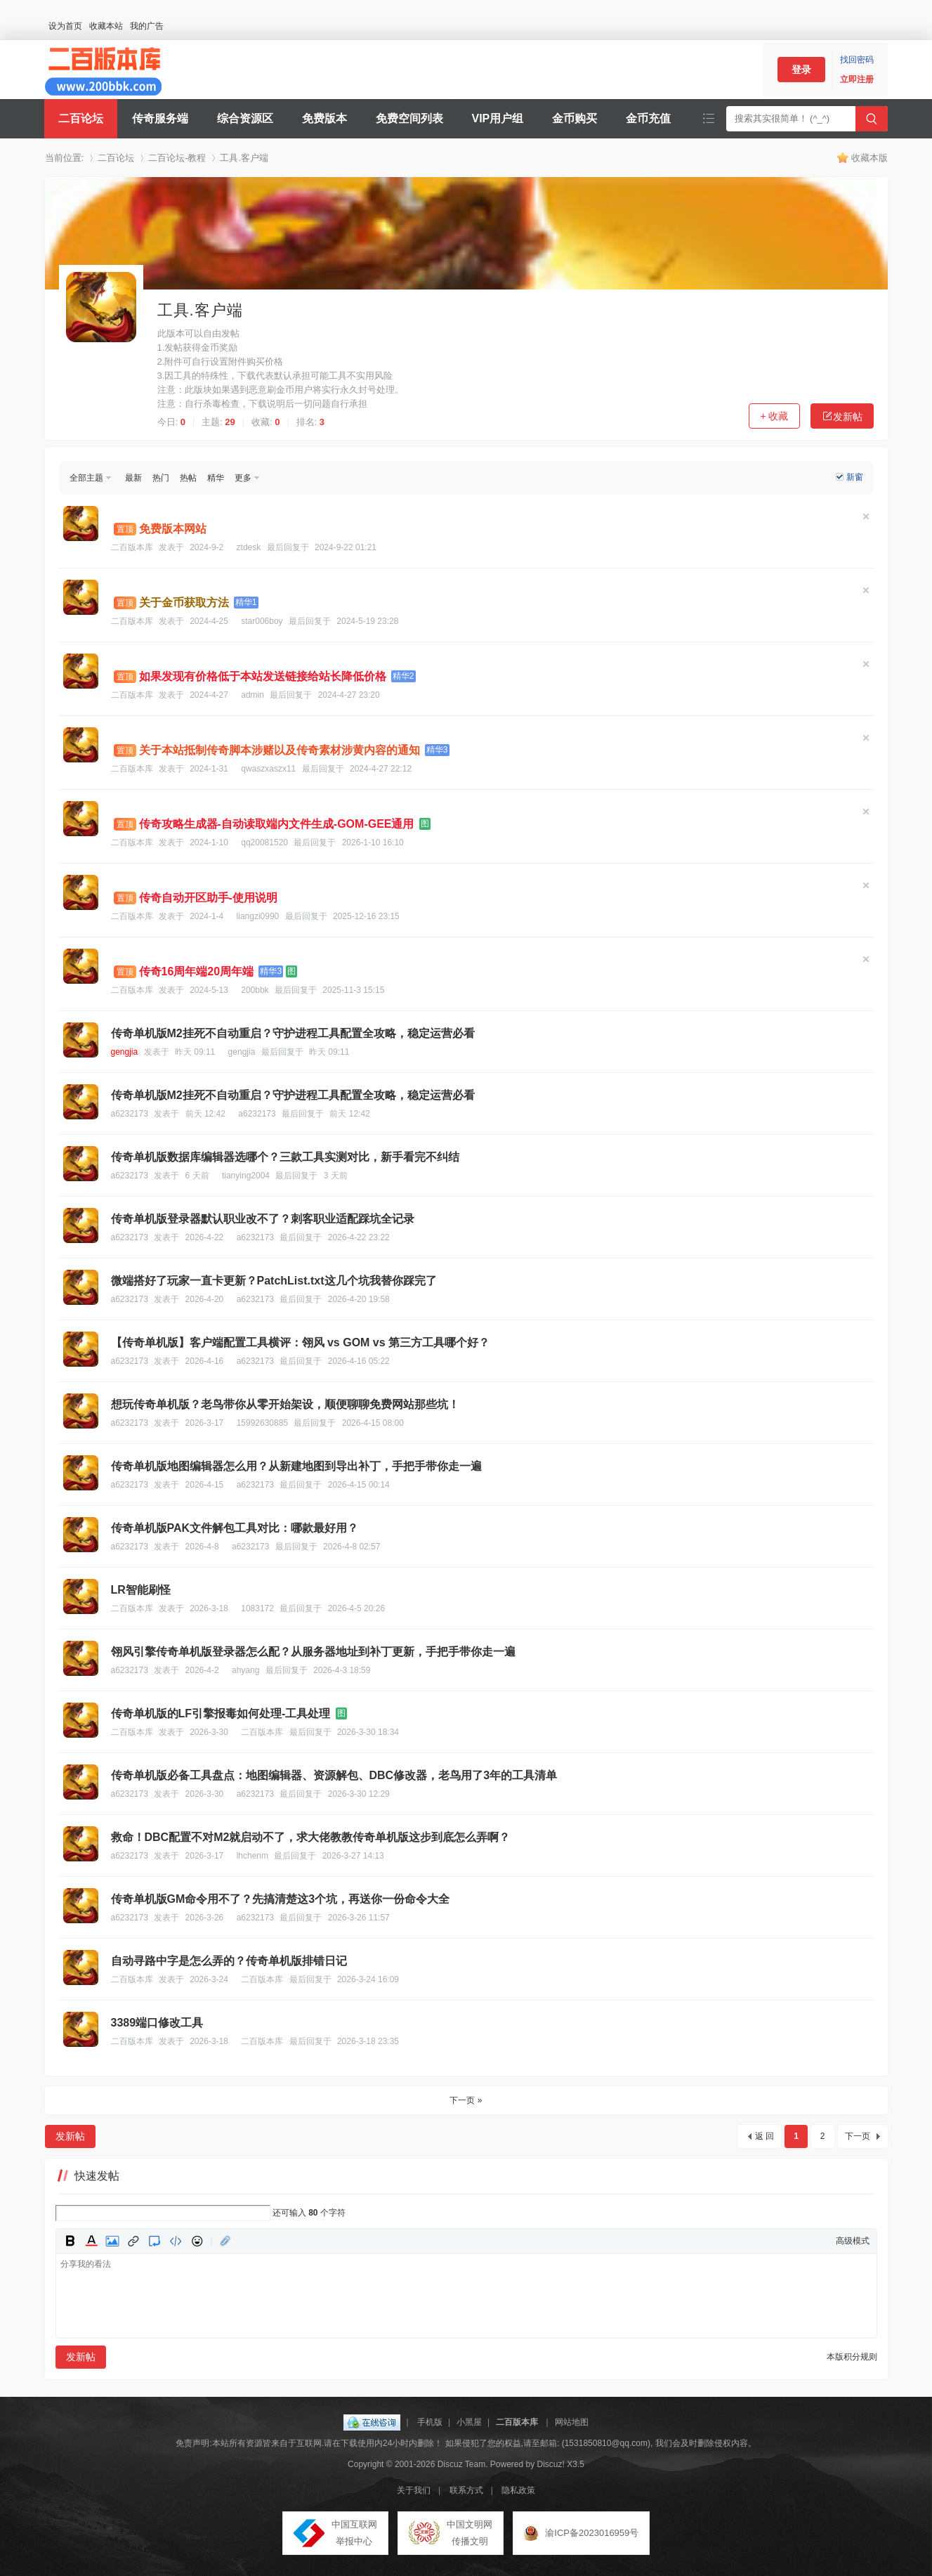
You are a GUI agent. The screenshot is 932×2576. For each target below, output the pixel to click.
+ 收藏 (774, 416)
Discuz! (551, 2464)
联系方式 (466, 2490)
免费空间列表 (409, 118)
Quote (154, 2241)
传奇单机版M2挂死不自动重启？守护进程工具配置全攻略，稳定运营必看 (293, 1033)
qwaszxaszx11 (268, 769)
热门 (160, 478)
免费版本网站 (172, 529)
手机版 (429, 2422)
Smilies (197, 2241)
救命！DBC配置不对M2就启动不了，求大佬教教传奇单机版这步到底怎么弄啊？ (311, 1837)
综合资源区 (245, 118)
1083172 (257, 1608)
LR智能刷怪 (141, 1590)
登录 (801, 69)
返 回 (764, 2136)
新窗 (854, 477)
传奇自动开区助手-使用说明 (208, 898)
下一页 (857, 2136)
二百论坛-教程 (177, 157)
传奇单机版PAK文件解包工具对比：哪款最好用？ (235, 1528)
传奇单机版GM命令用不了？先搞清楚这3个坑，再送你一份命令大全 (280, 1899)
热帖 (188, 478)
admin (252, 695)
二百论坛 (80, 118)
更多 (243, 478)
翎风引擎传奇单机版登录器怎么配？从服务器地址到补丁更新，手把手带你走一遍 (313, 1652)
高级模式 (852, 2241)
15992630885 (262, 1423)
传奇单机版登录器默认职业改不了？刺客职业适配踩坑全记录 (262, 1219)
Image (112, 2241)
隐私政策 (518, 2490)
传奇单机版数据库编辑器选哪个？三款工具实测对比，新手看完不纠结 (285, 1157)
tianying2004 (246, 1175)
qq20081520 (264, 842)
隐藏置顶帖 (866, 516)
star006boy (261, 621)
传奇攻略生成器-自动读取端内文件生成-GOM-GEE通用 (276, 824)
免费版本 (324, 118)
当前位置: (64, 157)
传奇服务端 (160, 118)
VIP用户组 (498, 118)
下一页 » (465, 2100)
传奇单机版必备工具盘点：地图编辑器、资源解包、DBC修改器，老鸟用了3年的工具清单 (334, 1775)
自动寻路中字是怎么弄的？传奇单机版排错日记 (229, 1961)
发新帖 (842, 416)
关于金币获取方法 (184, 603)
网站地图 (572, 2422)
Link (133, 2241)
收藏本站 (106, 26)
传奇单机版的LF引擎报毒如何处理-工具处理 (221, 1713)
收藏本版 (869, 157)
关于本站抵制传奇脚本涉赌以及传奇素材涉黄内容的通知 (279, 750)
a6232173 (129, 1114)
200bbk (254, 990)
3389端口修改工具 (157, 2023)
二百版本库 (132, 547)
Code (176, 2241)
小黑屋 (469, 2422)
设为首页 (65, 26)
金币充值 (648, 118)
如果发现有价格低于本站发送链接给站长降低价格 (262, 676)
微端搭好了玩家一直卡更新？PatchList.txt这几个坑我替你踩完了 (274, 1281)
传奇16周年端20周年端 (196, 971)
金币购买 (574, 118)
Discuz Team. (463, 2464)
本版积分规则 (852, 2357)
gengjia (124, 1052)
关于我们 (414, 2490)
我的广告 (147, 26)
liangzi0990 (258, 916)
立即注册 (857, 79)
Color (91, 2241)
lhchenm (252, 1856)
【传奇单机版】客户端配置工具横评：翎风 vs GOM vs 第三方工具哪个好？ (300, 1342)
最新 (133, 478)
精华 (215, 478)
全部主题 (86, 478)
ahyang (245, 1670)
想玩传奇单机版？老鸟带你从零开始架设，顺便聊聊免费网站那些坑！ (285, 1404)
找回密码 (857, 60)
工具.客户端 (244, 157)
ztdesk (249, 547)
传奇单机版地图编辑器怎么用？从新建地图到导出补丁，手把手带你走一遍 (296, 1466)
